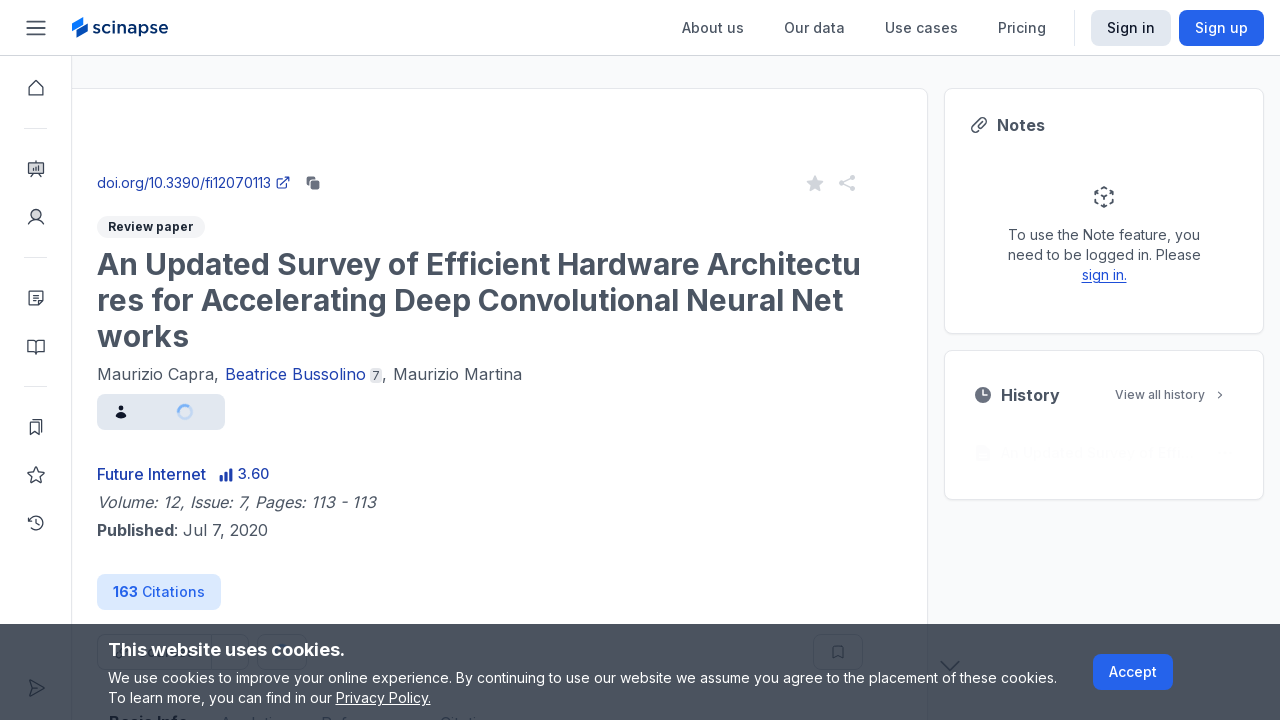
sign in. (1176, 274)
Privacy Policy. (383, 697)
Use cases (921, 27)
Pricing (1022, 27)
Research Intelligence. (263, 119)
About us (713, 27)
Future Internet (223, 474)
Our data (814, 27)
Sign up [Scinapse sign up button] (1221, 27)
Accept (1133, 671)
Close (261, 163)
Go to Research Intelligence (426, 163)
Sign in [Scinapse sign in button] (1131, 27)
